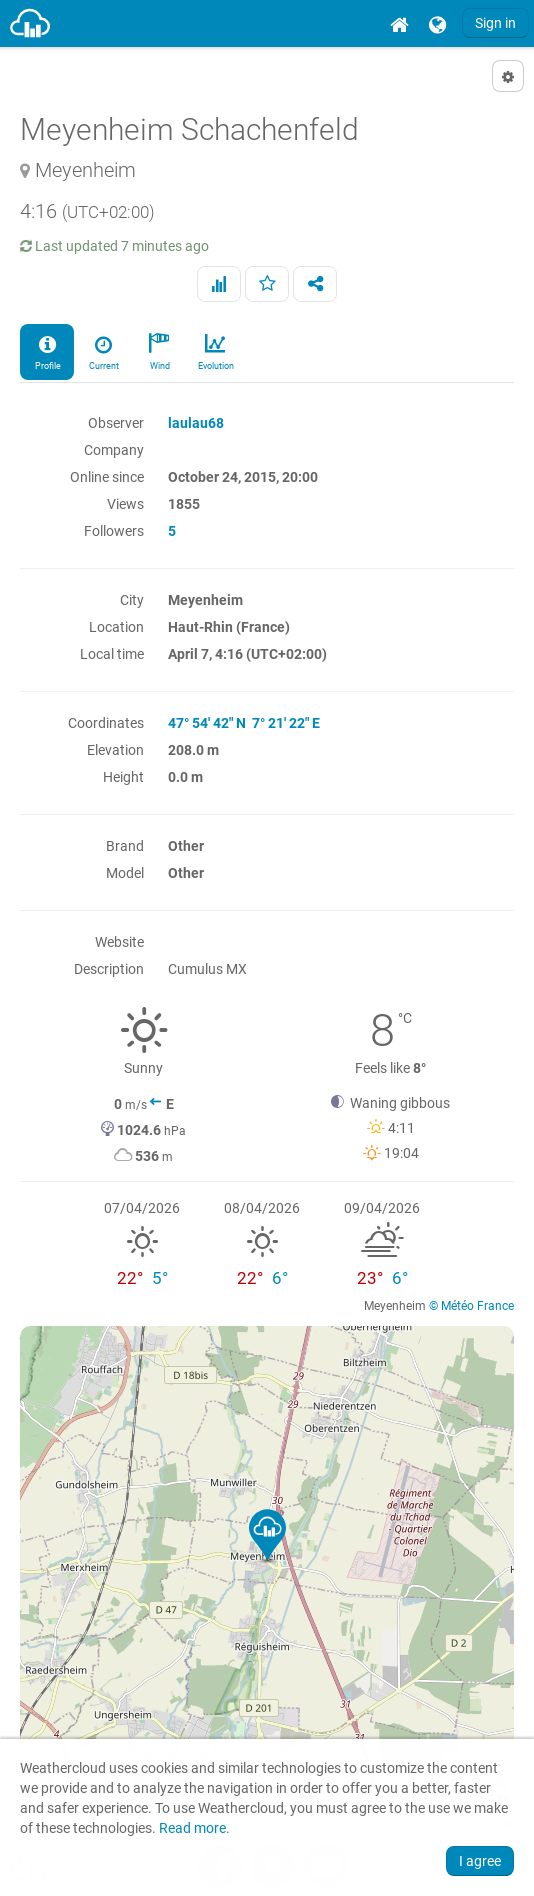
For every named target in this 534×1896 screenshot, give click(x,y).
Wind (159, 351)
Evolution (215, 351)
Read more (192, 1828)
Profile (47, 351)
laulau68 (196, 423)
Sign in (495, 23)
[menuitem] (399, 23)
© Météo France (471, 1306)
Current (103, 351)
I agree (480, 1861)
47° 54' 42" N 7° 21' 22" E (244, 723)
